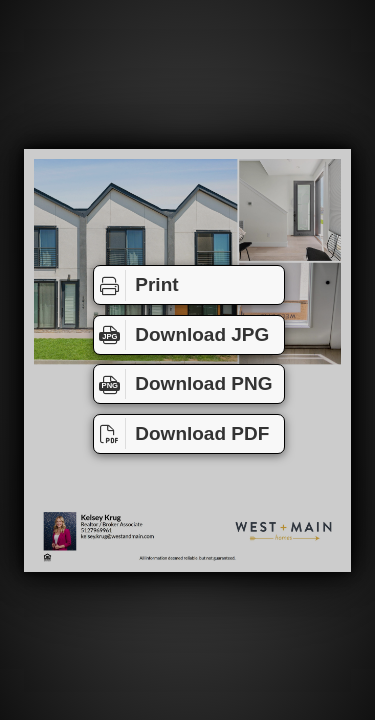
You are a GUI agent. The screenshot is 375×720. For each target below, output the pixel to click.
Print (136, 285)
